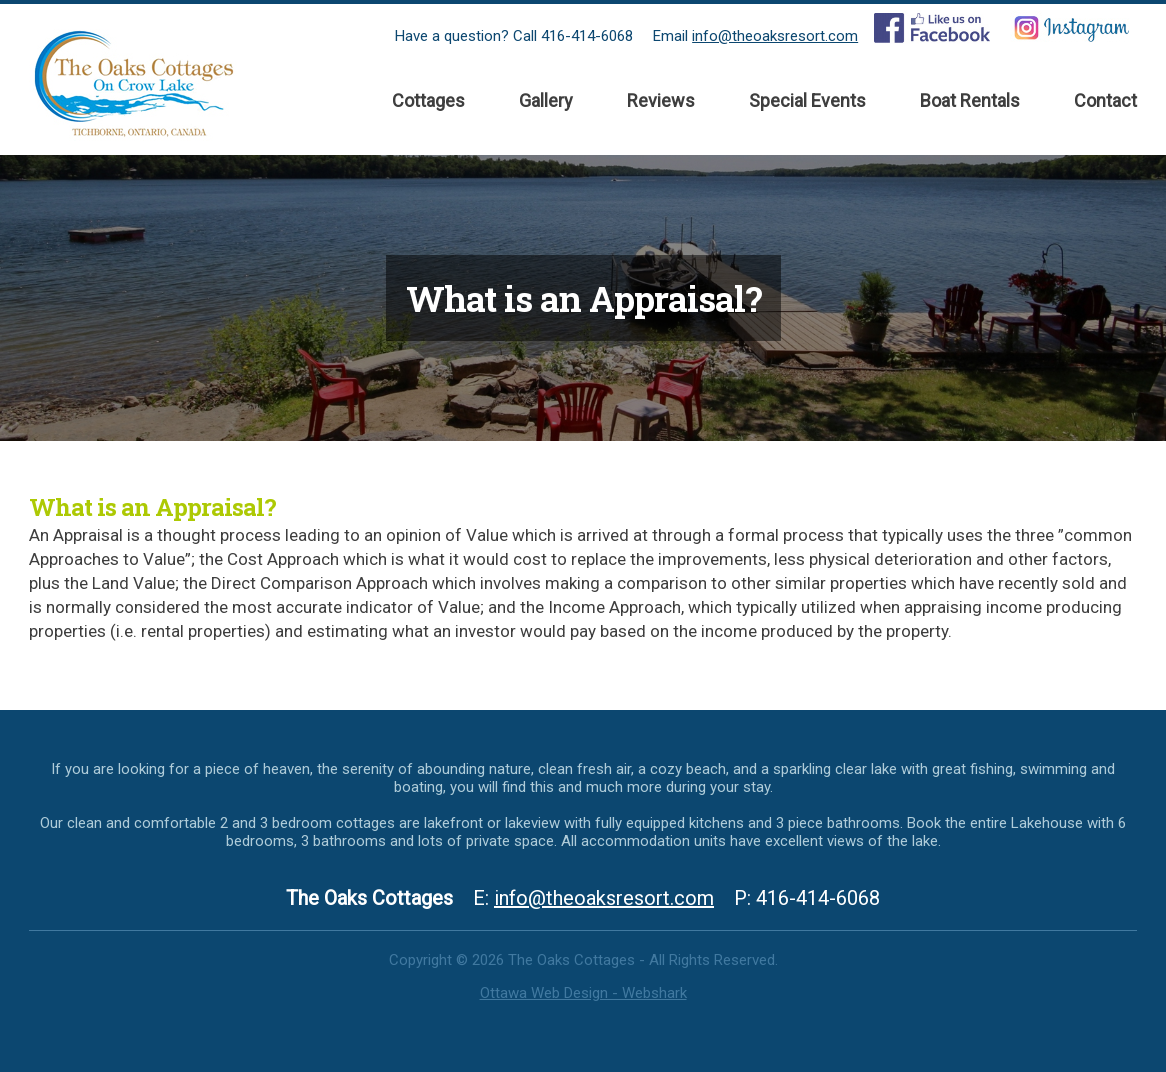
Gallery (546, 100)
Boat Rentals (970, 100)
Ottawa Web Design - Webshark (583, 993)
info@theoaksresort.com (775, 36)
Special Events (807, 100)
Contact (1105, 100)
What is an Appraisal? (152, 507)
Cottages (428, 100)
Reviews (661, 100)
